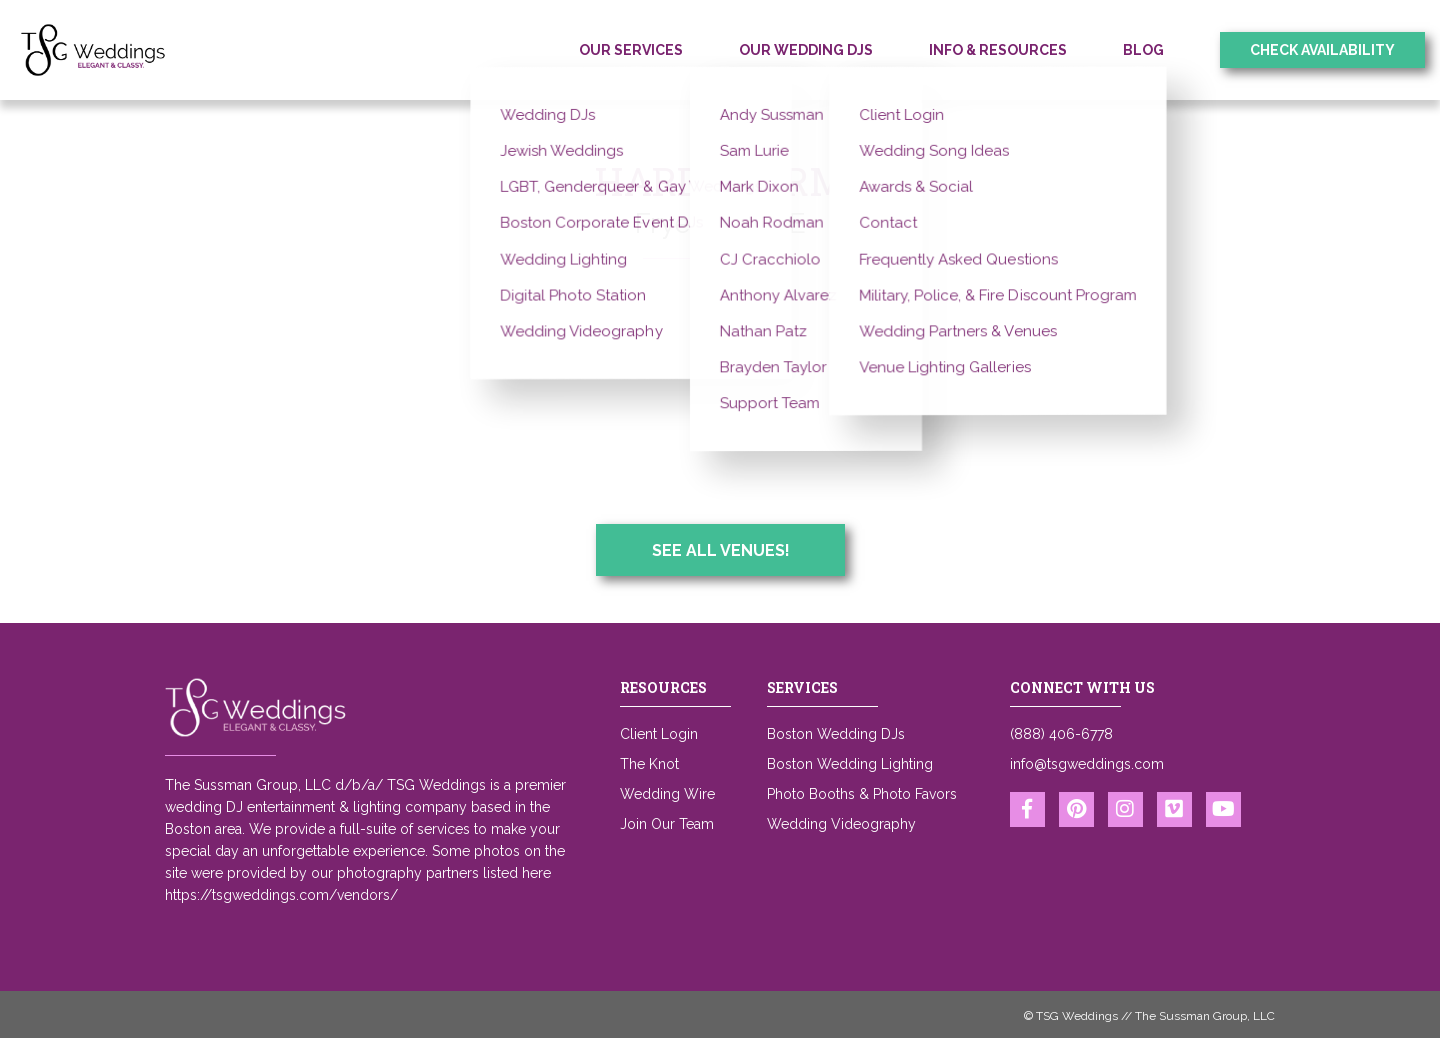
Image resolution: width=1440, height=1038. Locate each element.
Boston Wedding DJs (836, 734)
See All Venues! (721, 550)
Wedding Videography (841, 824)
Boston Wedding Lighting (850, 764)
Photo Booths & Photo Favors (862, 794)
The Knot (649, 764)
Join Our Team (667, 824)
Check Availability (1322, 50)
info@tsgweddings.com (1087, 764)
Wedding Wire (667, 794)
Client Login (659, 734)
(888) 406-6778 (1061, 734)
